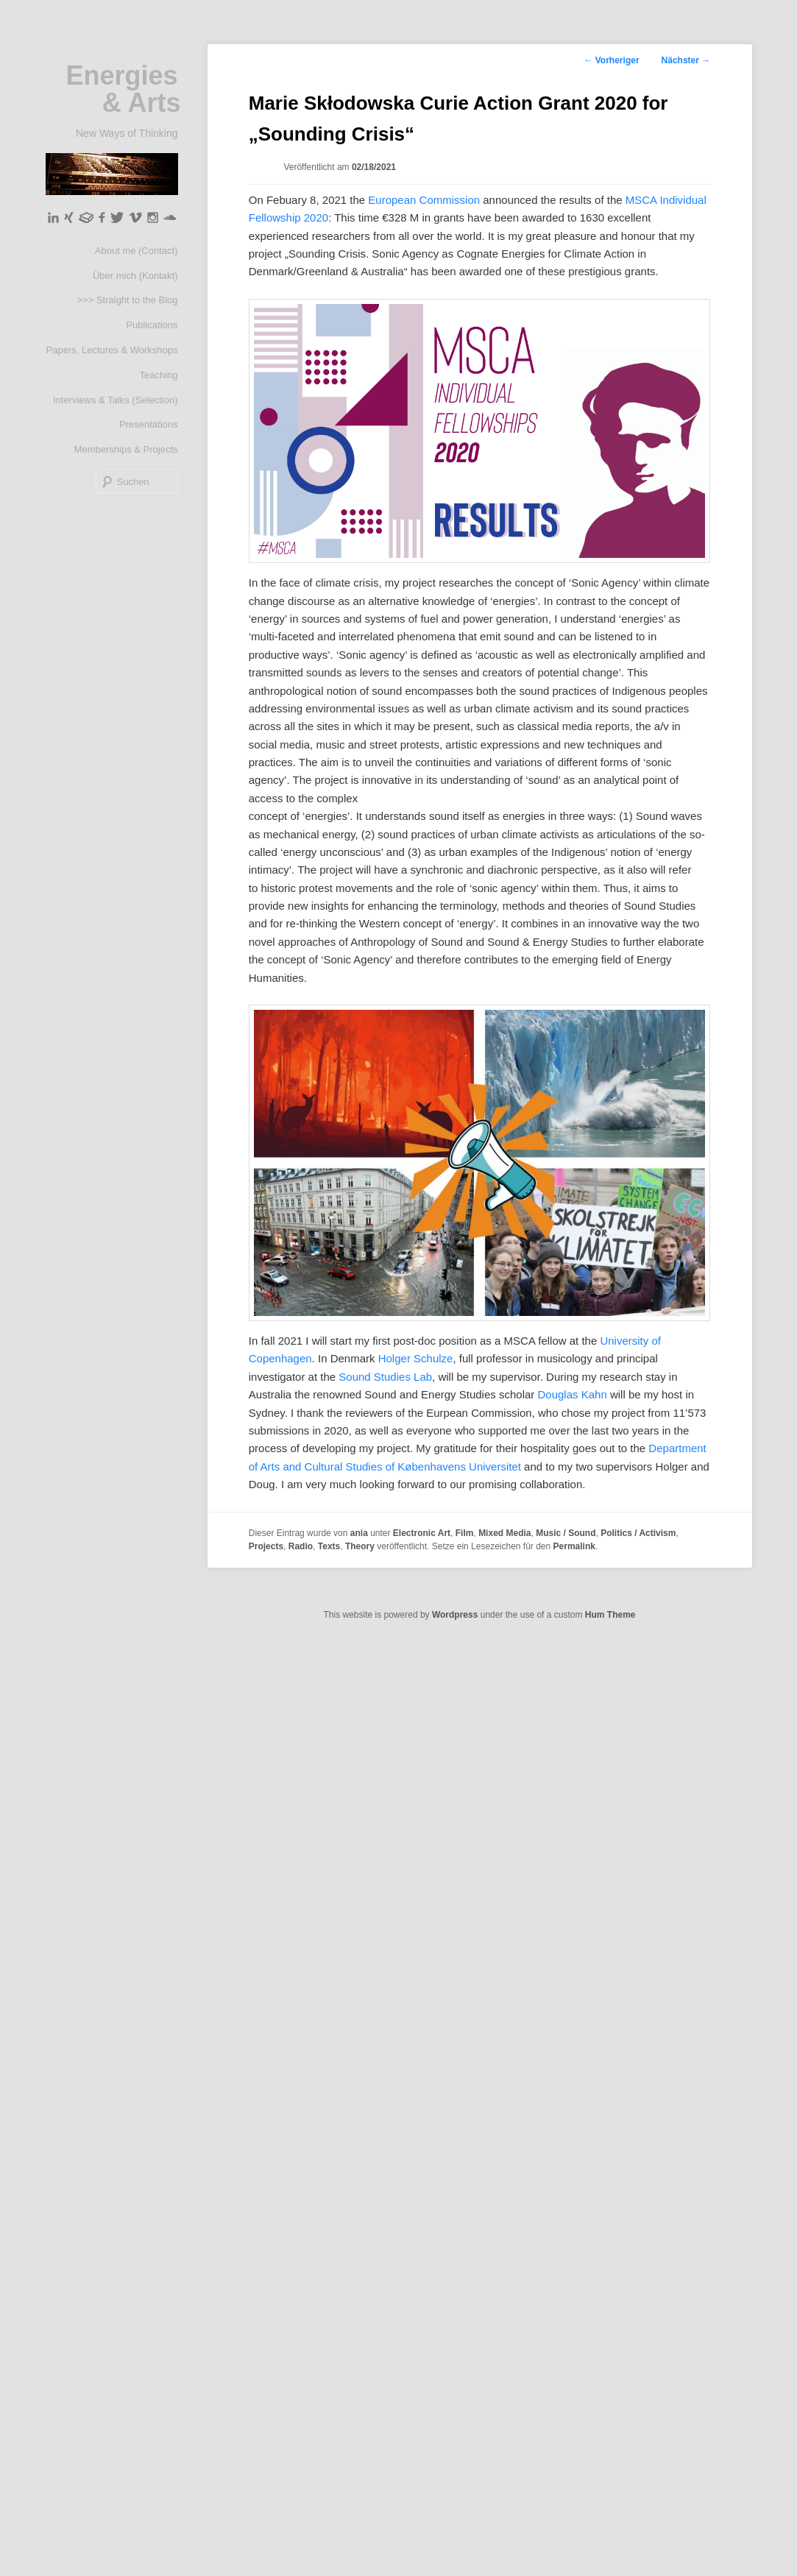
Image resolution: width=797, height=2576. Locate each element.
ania (359, 1533)
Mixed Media (504, 1533)
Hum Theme (610, 1615)
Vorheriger (611, 60)
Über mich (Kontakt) (135, 275)
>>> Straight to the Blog (127, 299)
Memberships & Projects (126, 449)
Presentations (148, 424)
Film (465, 1533)
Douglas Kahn (571, 1394)
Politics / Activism (638, 1533)
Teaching (158, 375)
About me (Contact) (136, 250)
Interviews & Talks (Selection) (115, 400)
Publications (151, 324)
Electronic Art (421, 1533)
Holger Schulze (414, 1358)
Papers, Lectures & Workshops (112, 349)
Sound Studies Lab (384, 1376)
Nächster (686, 60)
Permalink (574, 1546)
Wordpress (455, 1615)
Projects (266, 1546)
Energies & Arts (122, 89)
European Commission (424, 200)
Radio (300, 1546)
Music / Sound (565, 1533)
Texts (329, 1546)
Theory (360, 1546)
